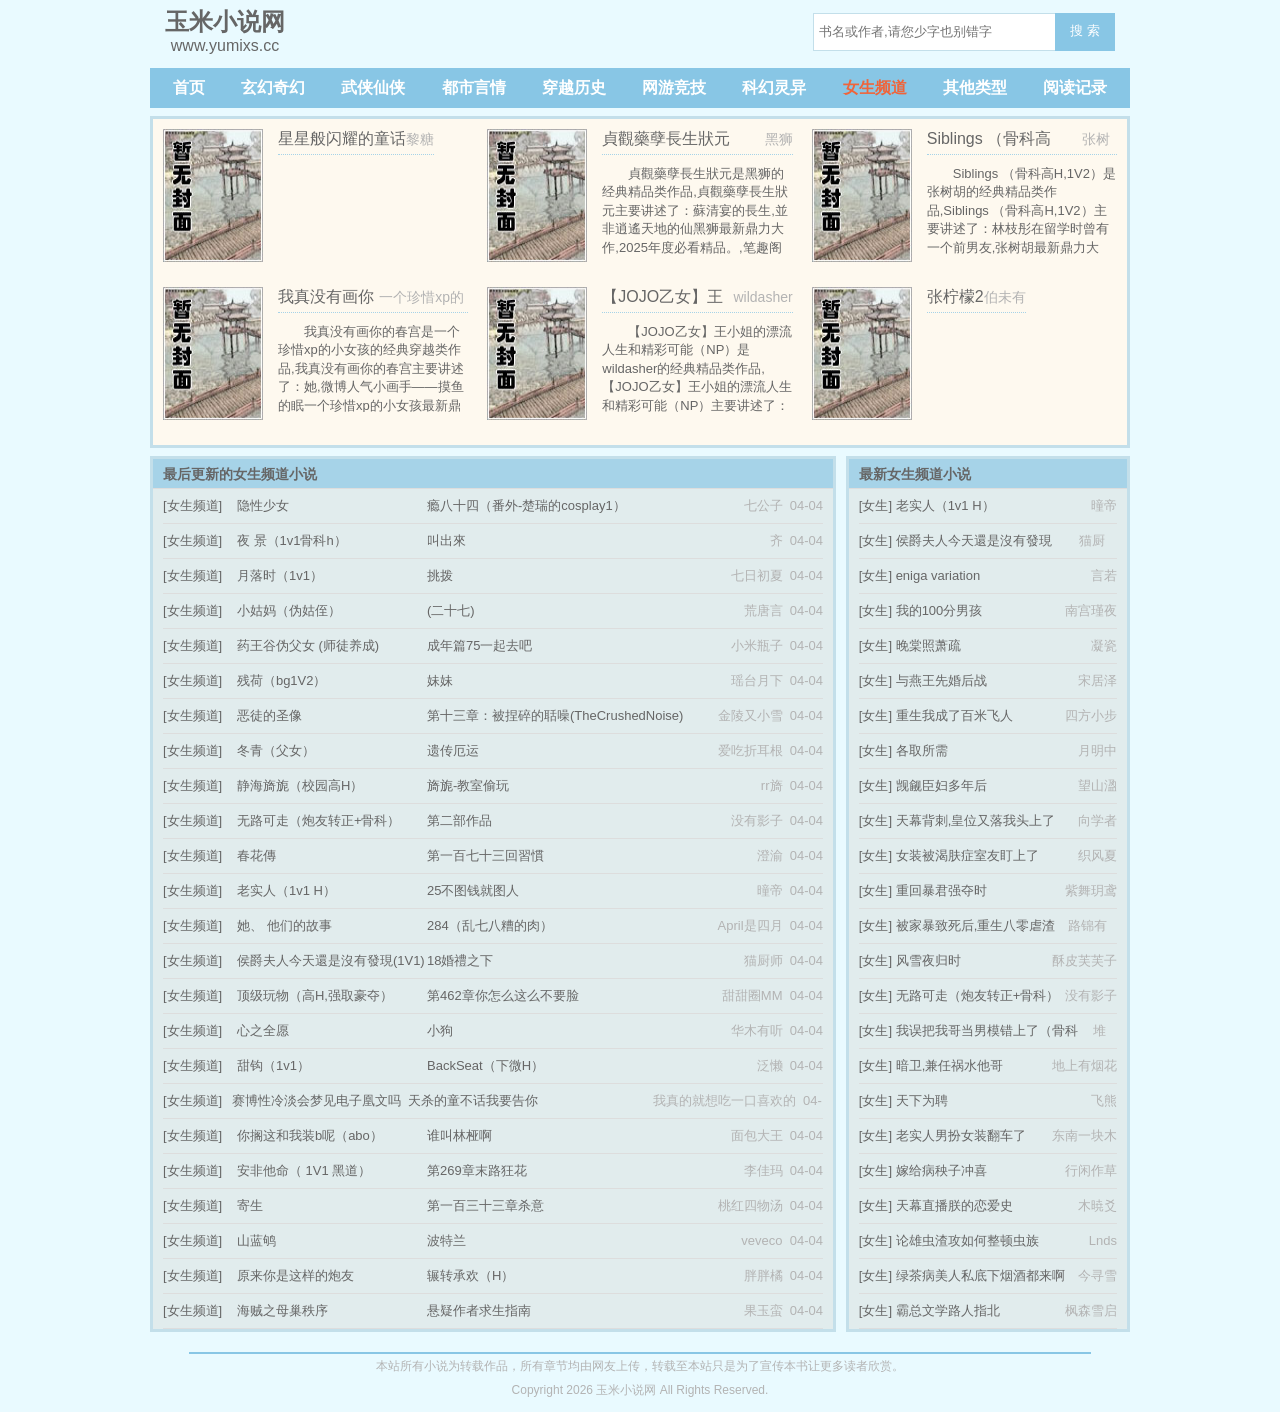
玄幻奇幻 (273, 87)
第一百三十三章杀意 (485, 1205)
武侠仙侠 (373, 87)
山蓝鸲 (256, 1240)
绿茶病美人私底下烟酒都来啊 (980, 1275)
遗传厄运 (453, 750)
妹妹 (440, 680)
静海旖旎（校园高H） (300, 785)
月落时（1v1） (280, 575)
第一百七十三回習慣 (485, 855)
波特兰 (446, 1240)
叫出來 (446, 540)
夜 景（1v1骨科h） (292, 540)
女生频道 (875, 87)
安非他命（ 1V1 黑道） (304, 1170)
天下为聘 (922, 1100)
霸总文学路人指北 (948, 1310)
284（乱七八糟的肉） (490, 925)
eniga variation (938, 575)
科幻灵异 (774, 87)
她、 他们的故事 (284, 925)
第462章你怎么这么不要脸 (503, 995)
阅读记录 (1075, 87)
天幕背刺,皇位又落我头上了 (976, 820)
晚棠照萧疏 (928, 645)
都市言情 (474, 87)
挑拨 (440, 575)
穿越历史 (574, 87)
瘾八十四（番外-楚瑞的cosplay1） (526, 505)
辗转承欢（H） (470, 1275)
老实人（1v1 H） (286, 890)
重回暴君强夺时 (941, 890)
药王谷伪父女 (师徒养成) (308, 645)
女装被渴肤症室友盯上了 (967, 855)
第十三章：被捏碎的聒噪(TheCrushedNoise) (555, 715)
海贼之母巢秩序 (282, 1310)
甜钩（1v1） (273, 1065)
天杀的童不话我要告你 (473, 1100)
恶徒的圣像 (269, 715)
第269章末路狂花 (477, 1170)
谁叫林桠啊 (459, 1135)
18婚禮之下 (460, 960)
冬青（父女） (276, 750)
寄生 (250, 1205)
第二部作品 (459, 820)
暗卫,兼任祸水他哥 (950, 1065)
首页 (189, 87)
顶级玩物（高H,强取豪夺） (315, 995)
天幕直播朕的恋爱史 (954, 1205)
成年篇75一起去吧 (479, 645)
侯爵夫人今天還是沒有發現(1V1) (331, 960)
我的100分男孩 (939, 610)
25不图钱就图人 (473, 890)
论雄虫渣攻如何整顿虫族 (967, 1240)
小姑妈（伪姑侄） (289, 610)
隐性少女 (263, 505)
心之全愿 (263, 1030)
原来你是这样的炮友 (295, 1275)
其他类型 (975, 87)
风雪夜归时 (928, 960)
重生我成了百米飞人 (954, 715)
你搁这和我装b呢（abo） (310, 1135)
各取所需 (922, 750)
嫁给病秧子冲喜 (941, 1170)
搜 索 (1085, 30)
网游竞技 (674, 87)
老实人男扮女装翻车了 (961, 1135)
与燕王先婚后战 (941, 680)
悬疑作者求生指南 (479, 1310)
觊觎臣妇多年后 (941, 785)
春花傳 (256, 855)
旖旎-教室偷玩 (468, 785)
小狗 (440, 1030)
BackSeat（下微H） (485, 1065)
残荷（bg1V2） (282, 680)
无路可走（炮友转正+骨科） (319, 820)
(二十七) (451, 610)
